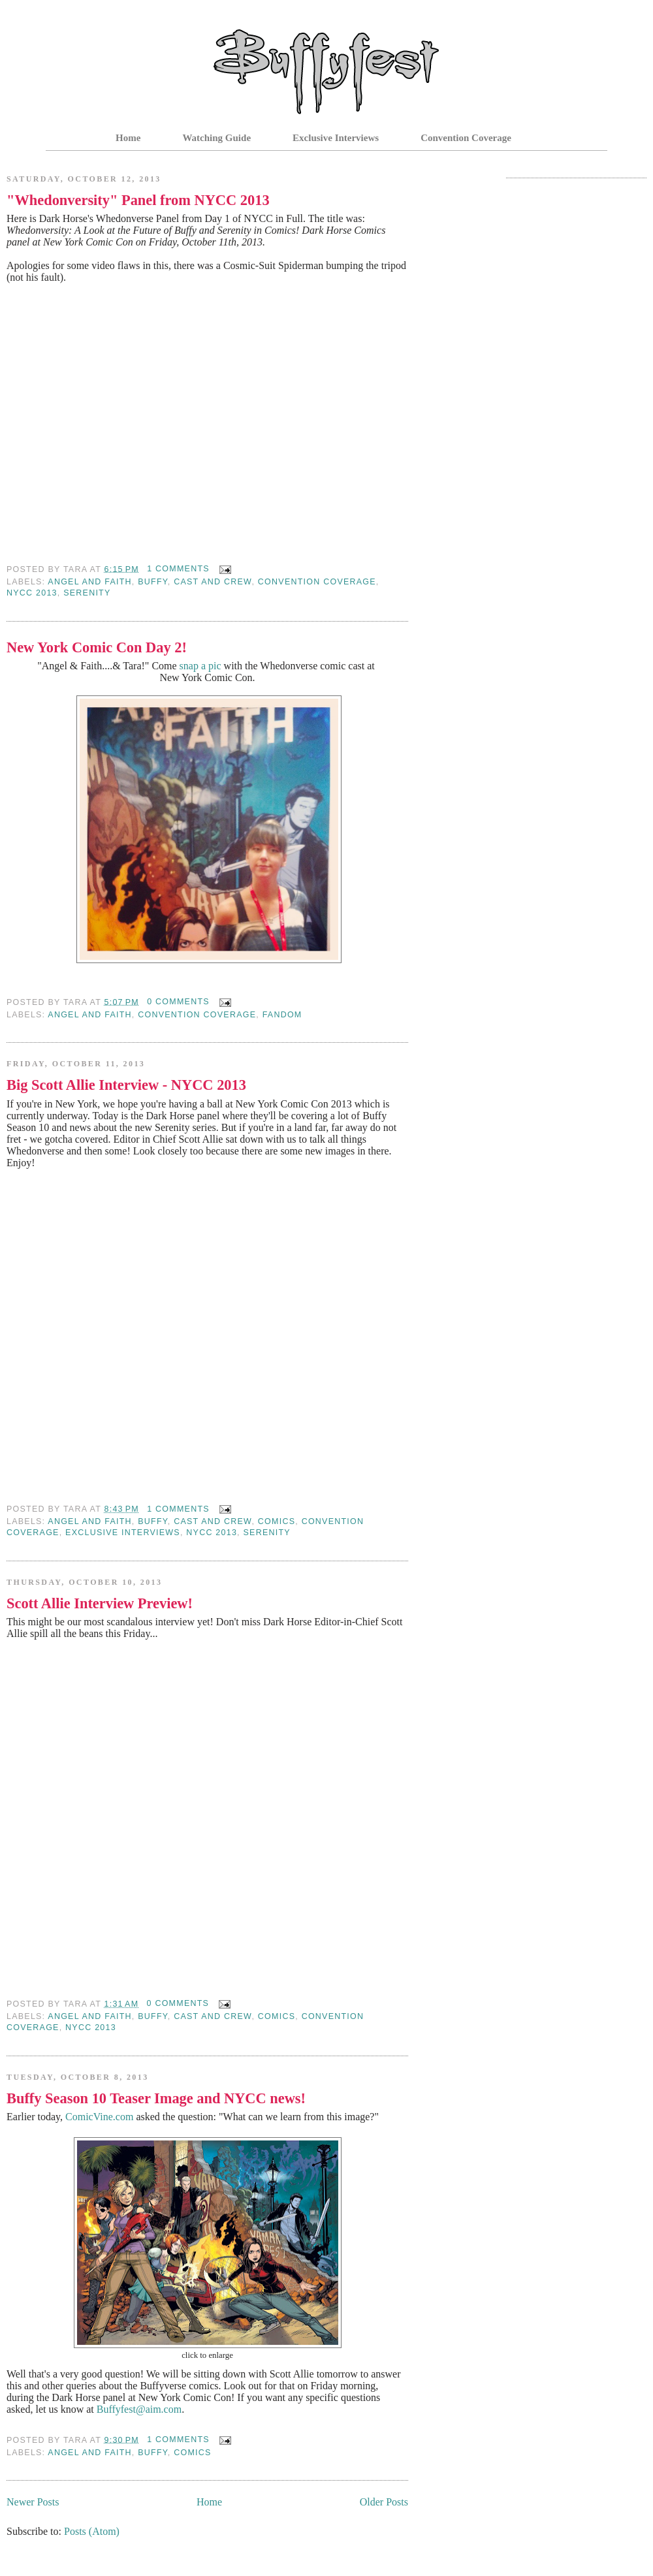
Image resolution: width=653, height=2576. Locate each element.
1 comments (178, 568)
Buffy (153, 581)
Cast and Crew (212, 581)
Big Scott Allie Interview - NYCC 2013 (126, 1085)
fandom (282, 1014)
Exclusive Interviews (336, 138)
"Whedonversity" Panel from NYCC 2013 (138, 200)
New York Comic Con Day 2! (97, 647)
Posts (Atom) (91, 2531)
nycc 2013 (32, 592)
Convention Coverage (466, 138)
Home (128, 138)
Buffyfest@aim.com (139, 2409)
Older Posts (384, 2501)
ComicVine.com (99, 2116)
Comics (276, 1521)
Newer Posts (33, 2501)
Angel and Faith (89, 581)
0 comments (178, 1001)
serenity (86, 592)
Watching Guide (216, 138)
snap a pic (202, 665)
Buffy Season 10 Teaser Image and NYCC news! (156, 2098)
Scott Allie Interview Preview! (100, 1603)
